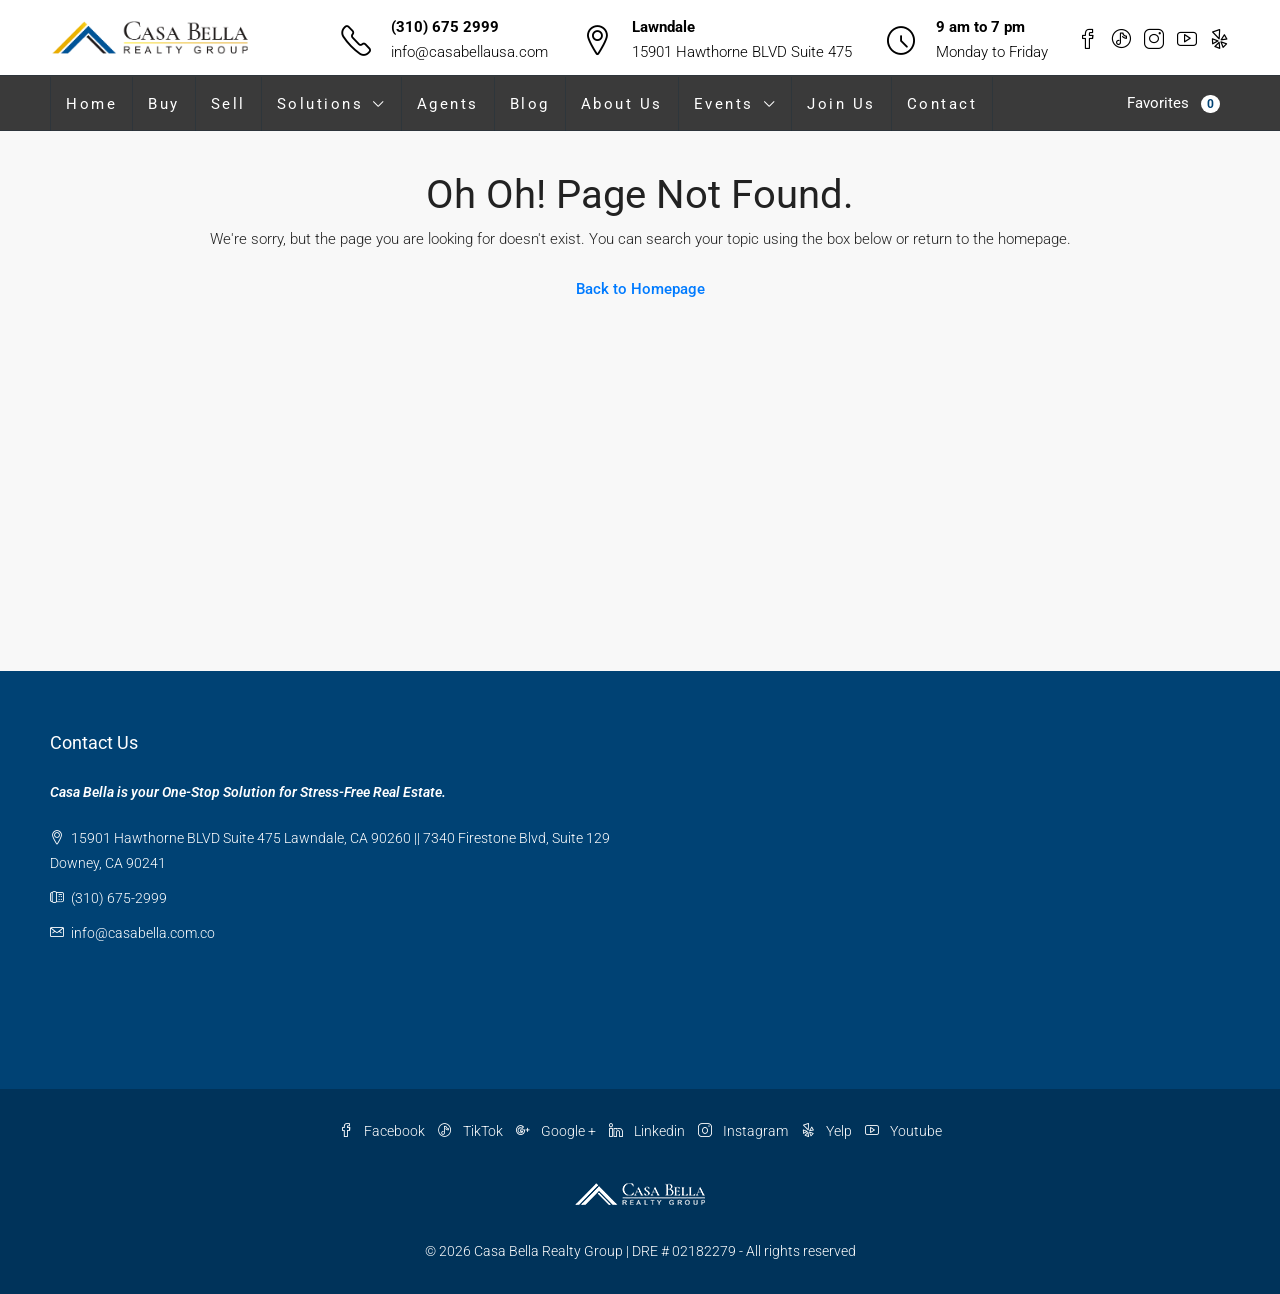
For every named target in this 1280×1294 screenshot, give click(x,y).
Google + (557, 1131)
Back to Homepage (640, 289)
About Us (622, 104)
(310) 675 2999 (445, 27)
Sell (228, 104)
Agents (448, 104)
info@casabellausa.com (469, 52)
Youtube (903, 1131)
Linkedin (648, 1131)
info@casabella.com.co (143, 933)
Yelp (828, 1131)
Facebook (383, 1131)
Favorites (1173, 103)
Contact (942, 104)
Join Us (841, 104)
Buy (164, 104)
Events (724, 104)
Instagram (744, 1131)
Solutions (320, 104)
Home (91, 104)
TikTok (472, 1131)
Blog (530, 104)
